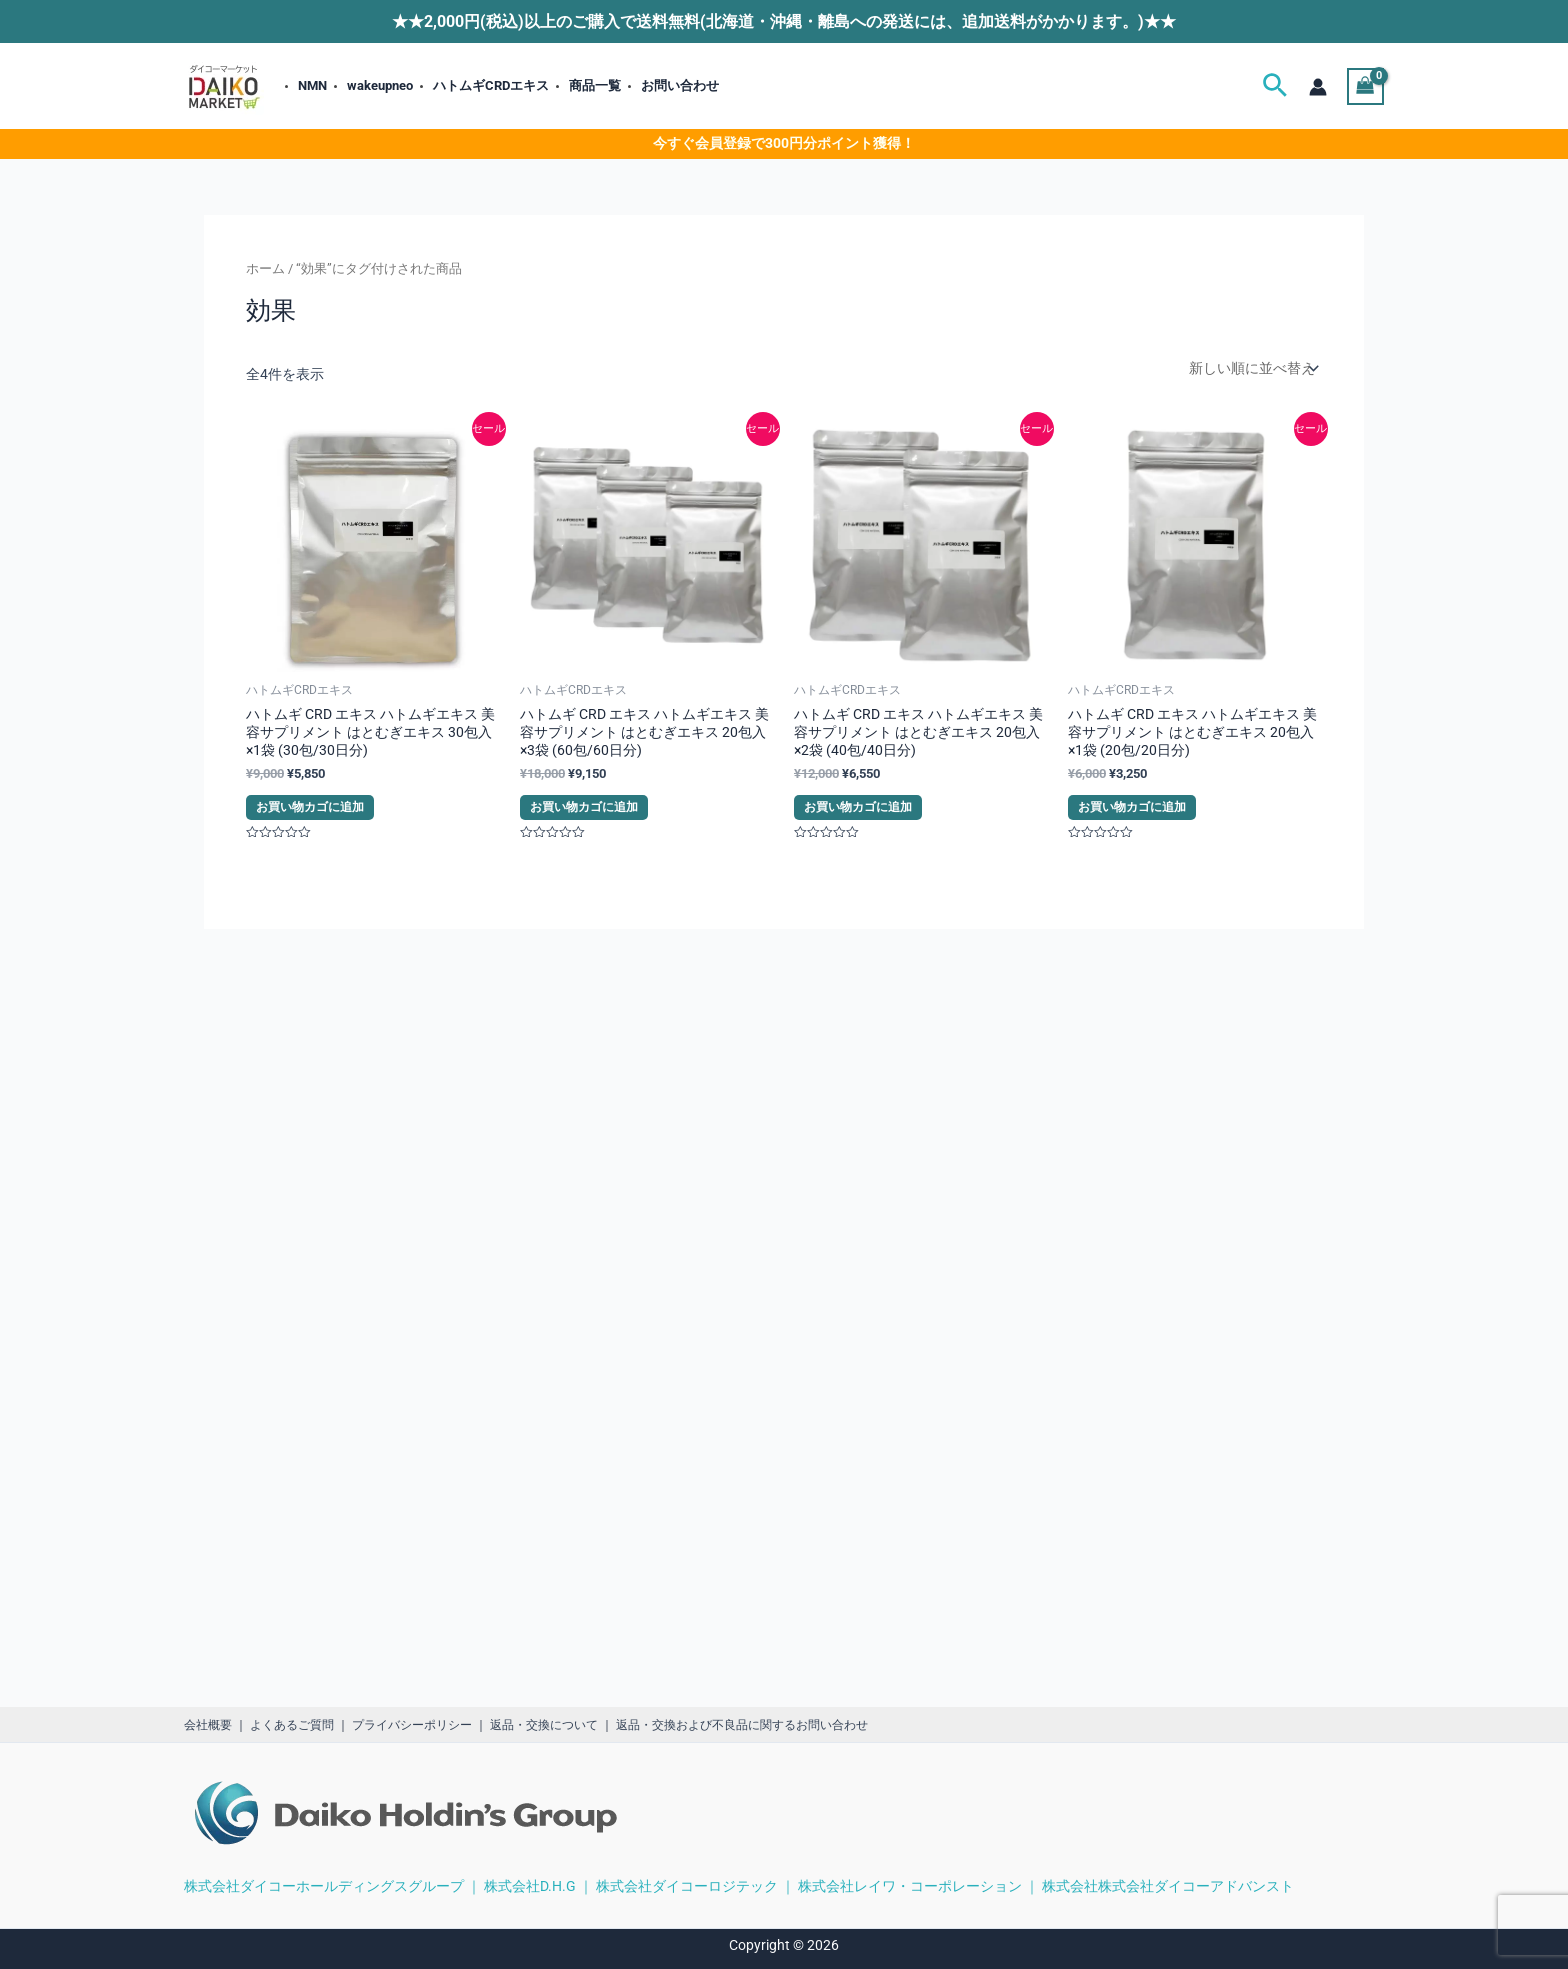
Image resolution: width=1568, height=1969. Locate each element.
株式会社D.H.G (530, 1886)
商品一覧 (595, 85)
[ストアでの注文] (1252, 368)
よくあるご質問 (292, 1725)
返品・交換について (544, 1725)
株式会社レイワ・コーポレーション (910, 1886)
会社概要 (208, 1725)
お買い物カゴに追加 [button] (310, 807)
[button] (1275, 86)
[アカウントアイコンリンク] (1318, 87)
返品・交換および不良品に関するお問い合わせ (742, 1725)
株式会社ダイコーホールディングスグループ (324, 1886)
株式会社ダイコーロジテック (687, 1886)
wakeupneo (380, 85)
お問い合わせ (680, 85)
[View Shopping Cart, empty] (1365, 86)
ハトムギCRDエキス (491, 85)
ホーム (265, 268)
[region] (1308, 1800)
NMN (312, 85)
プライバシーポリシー (412, 1725)
